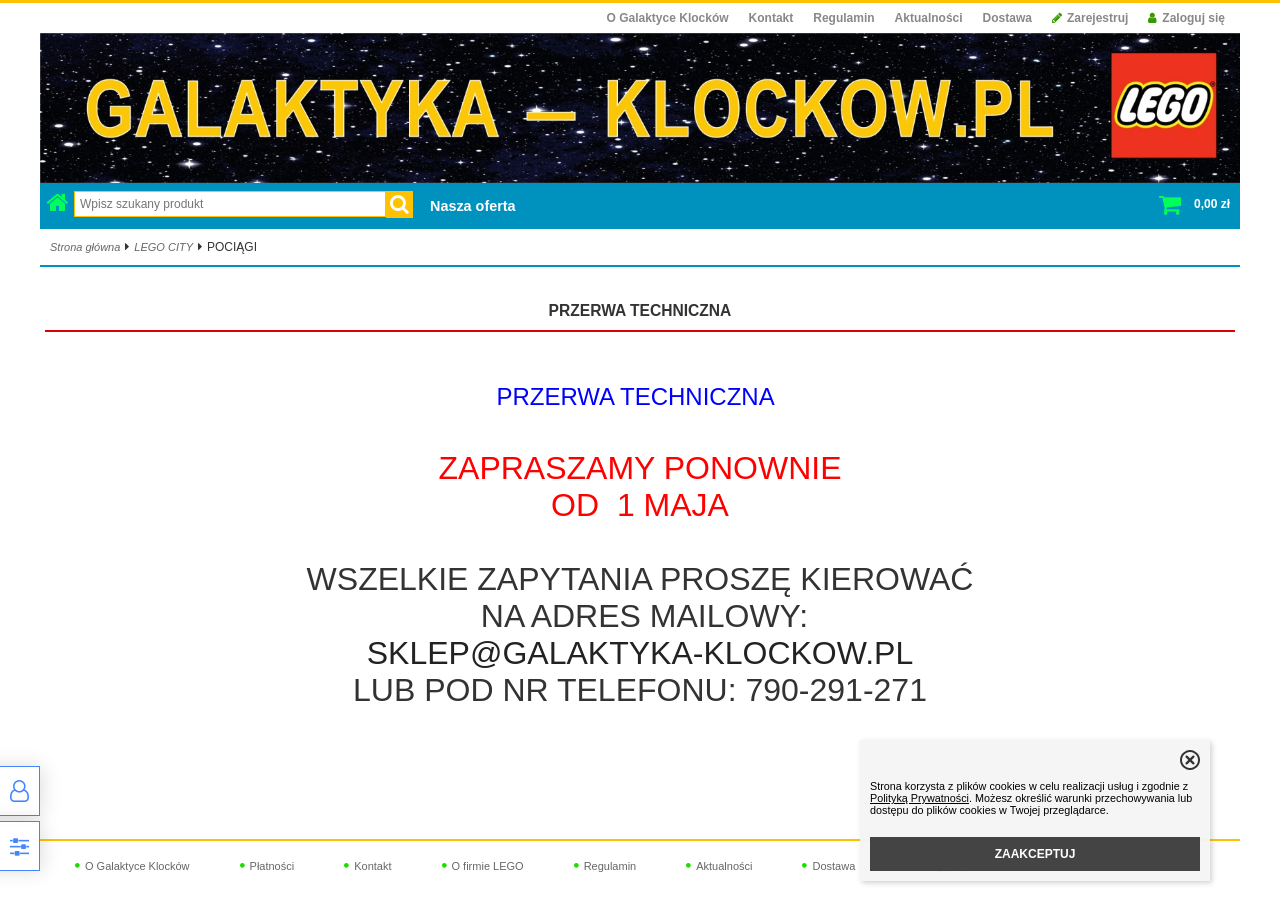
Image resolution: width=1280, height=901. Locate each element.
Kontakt (771, 18)
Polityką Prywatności (919, 798)
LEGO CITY (163, 247)
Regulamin (843, 18)
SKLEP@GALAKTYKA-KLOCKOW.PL (640, 653)
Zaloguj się (1186, 18)
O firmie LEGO (488, 866)
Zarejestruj (1090, 18)
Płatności (272, 866)
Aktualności (929, 18)
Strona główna (85, 247)
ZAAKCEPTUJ (1035, 854)
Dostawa (1007, 18)
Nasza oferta (473, 206)
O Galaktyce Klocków (668, 18)
